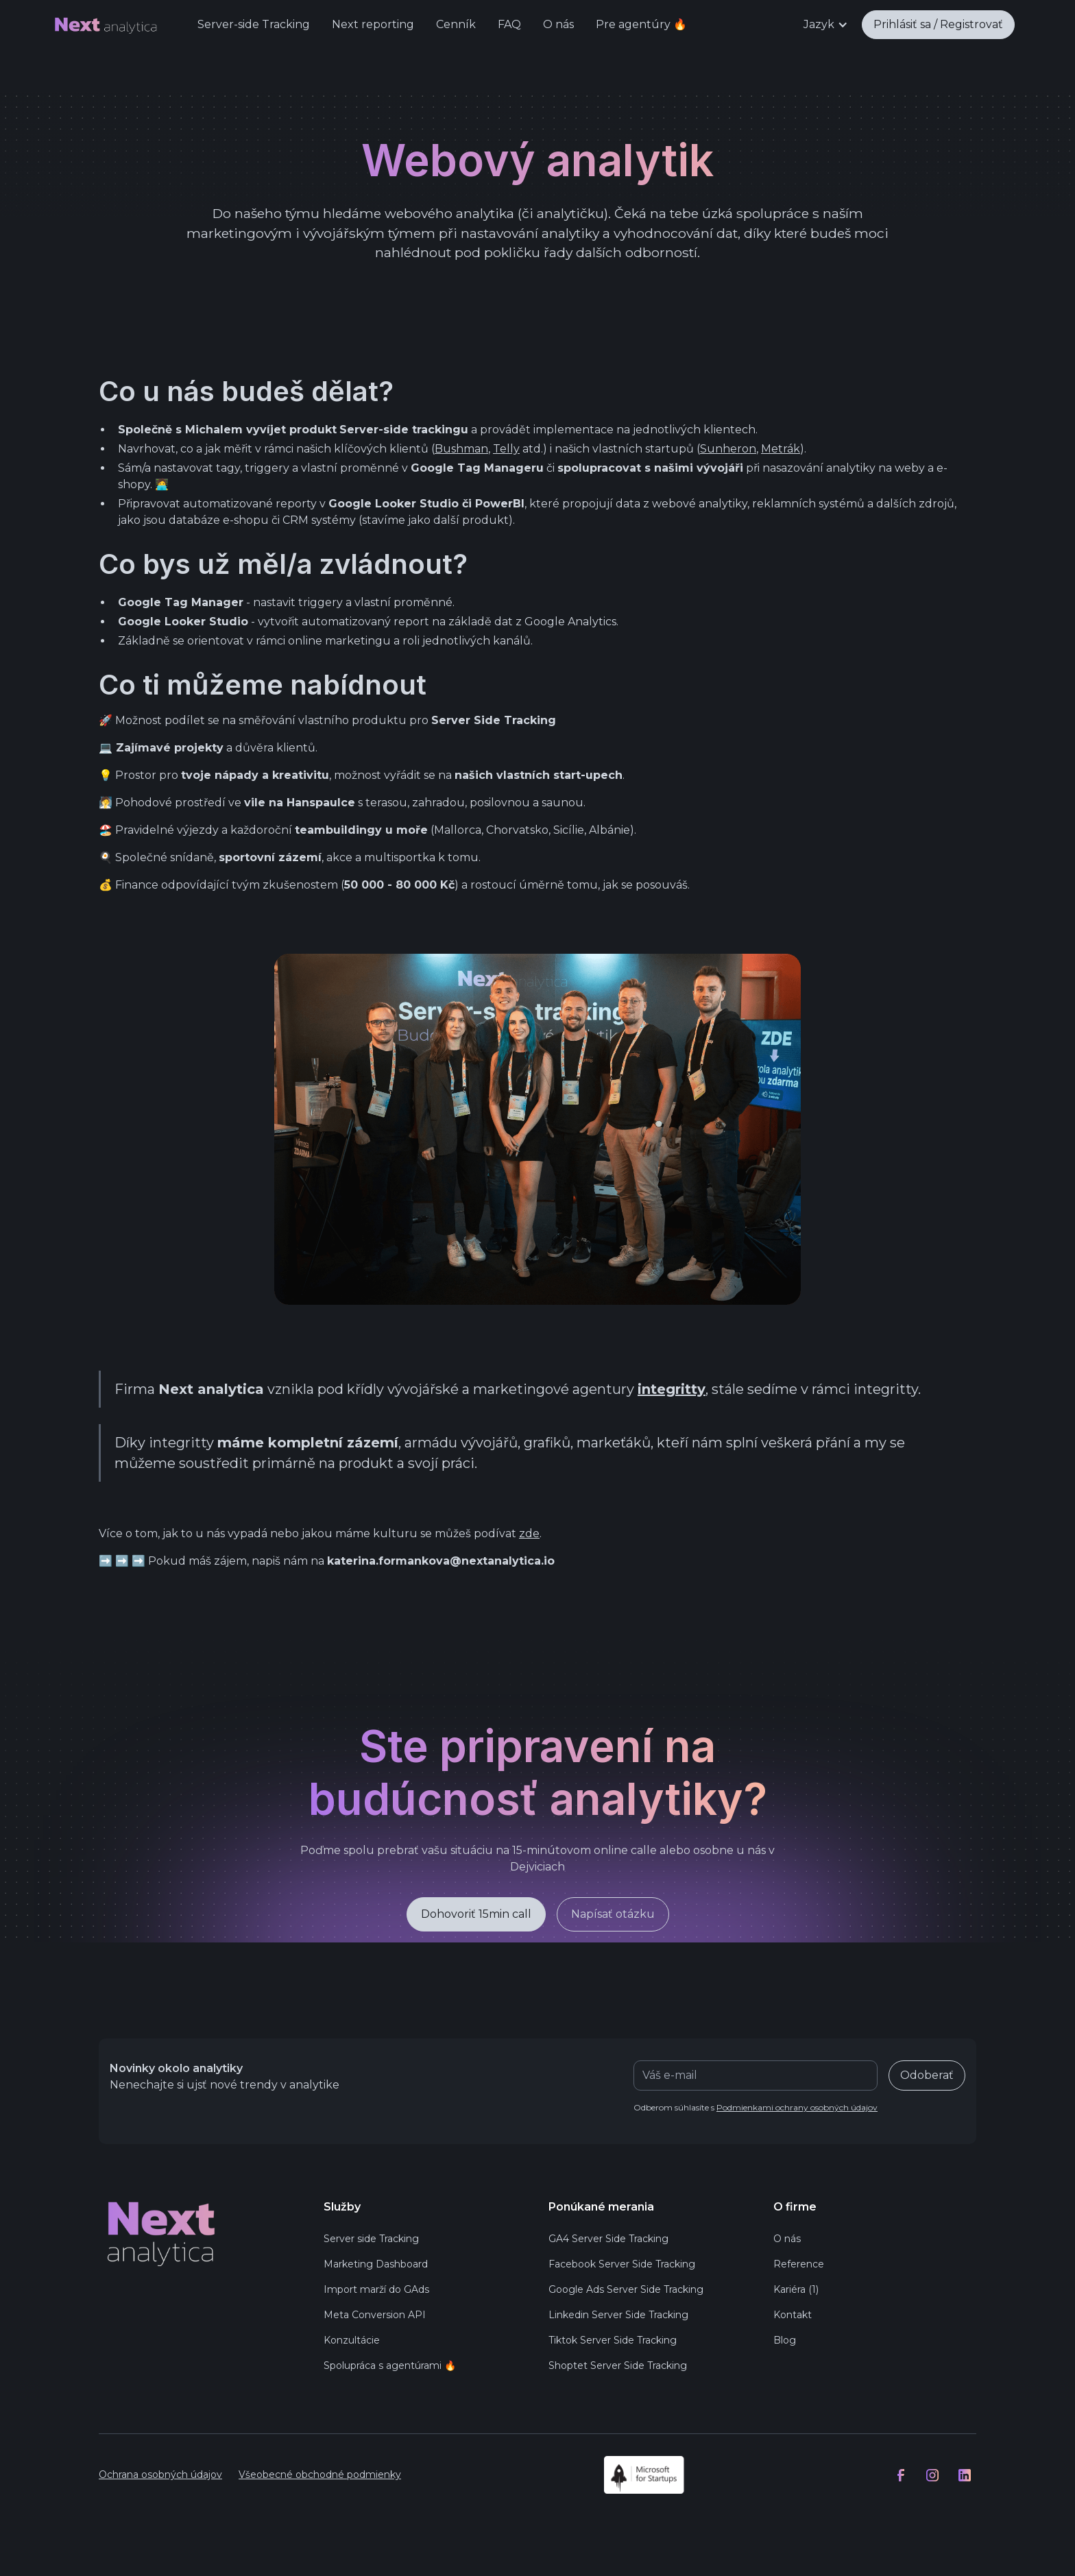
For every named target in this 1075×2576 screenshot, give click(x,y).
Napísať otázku (613, 1914)
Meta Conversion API (375, 2315)
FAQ (509, 24)
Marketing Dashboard (376, 2264)
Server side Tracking (371, 2238)
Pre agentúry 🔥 (641, 24)
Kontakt (792, 2315)
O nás (558, 24)
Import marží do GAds (376, 2289)
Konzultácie (352, 2340)
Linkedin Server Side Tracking (618, 2315)
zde (529, 1533)
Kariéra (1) (796, 2289)
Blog (784, 2340)
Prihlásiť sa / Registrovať (938, 24)
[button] (826, 25)
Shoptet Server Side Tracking (617, 2365)
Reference (798, 2264)
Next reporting (373, 24)
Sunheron (728, 448)
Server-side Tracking (253, 24)
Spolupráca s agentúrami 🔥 (390, 2365)
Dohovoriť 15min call (476, 1914)
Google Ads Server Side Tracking (625, 2289)
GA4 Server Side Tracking (608, 2238)
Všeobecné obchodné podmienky (320, 2474)
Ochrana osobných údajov (160, 2474)
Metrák (780, 448)
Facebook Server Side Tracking (621, 2264)
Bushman (461, 448)
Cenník (456, 24)
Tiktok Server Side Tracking (612, 2340)
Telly (506, 448)
